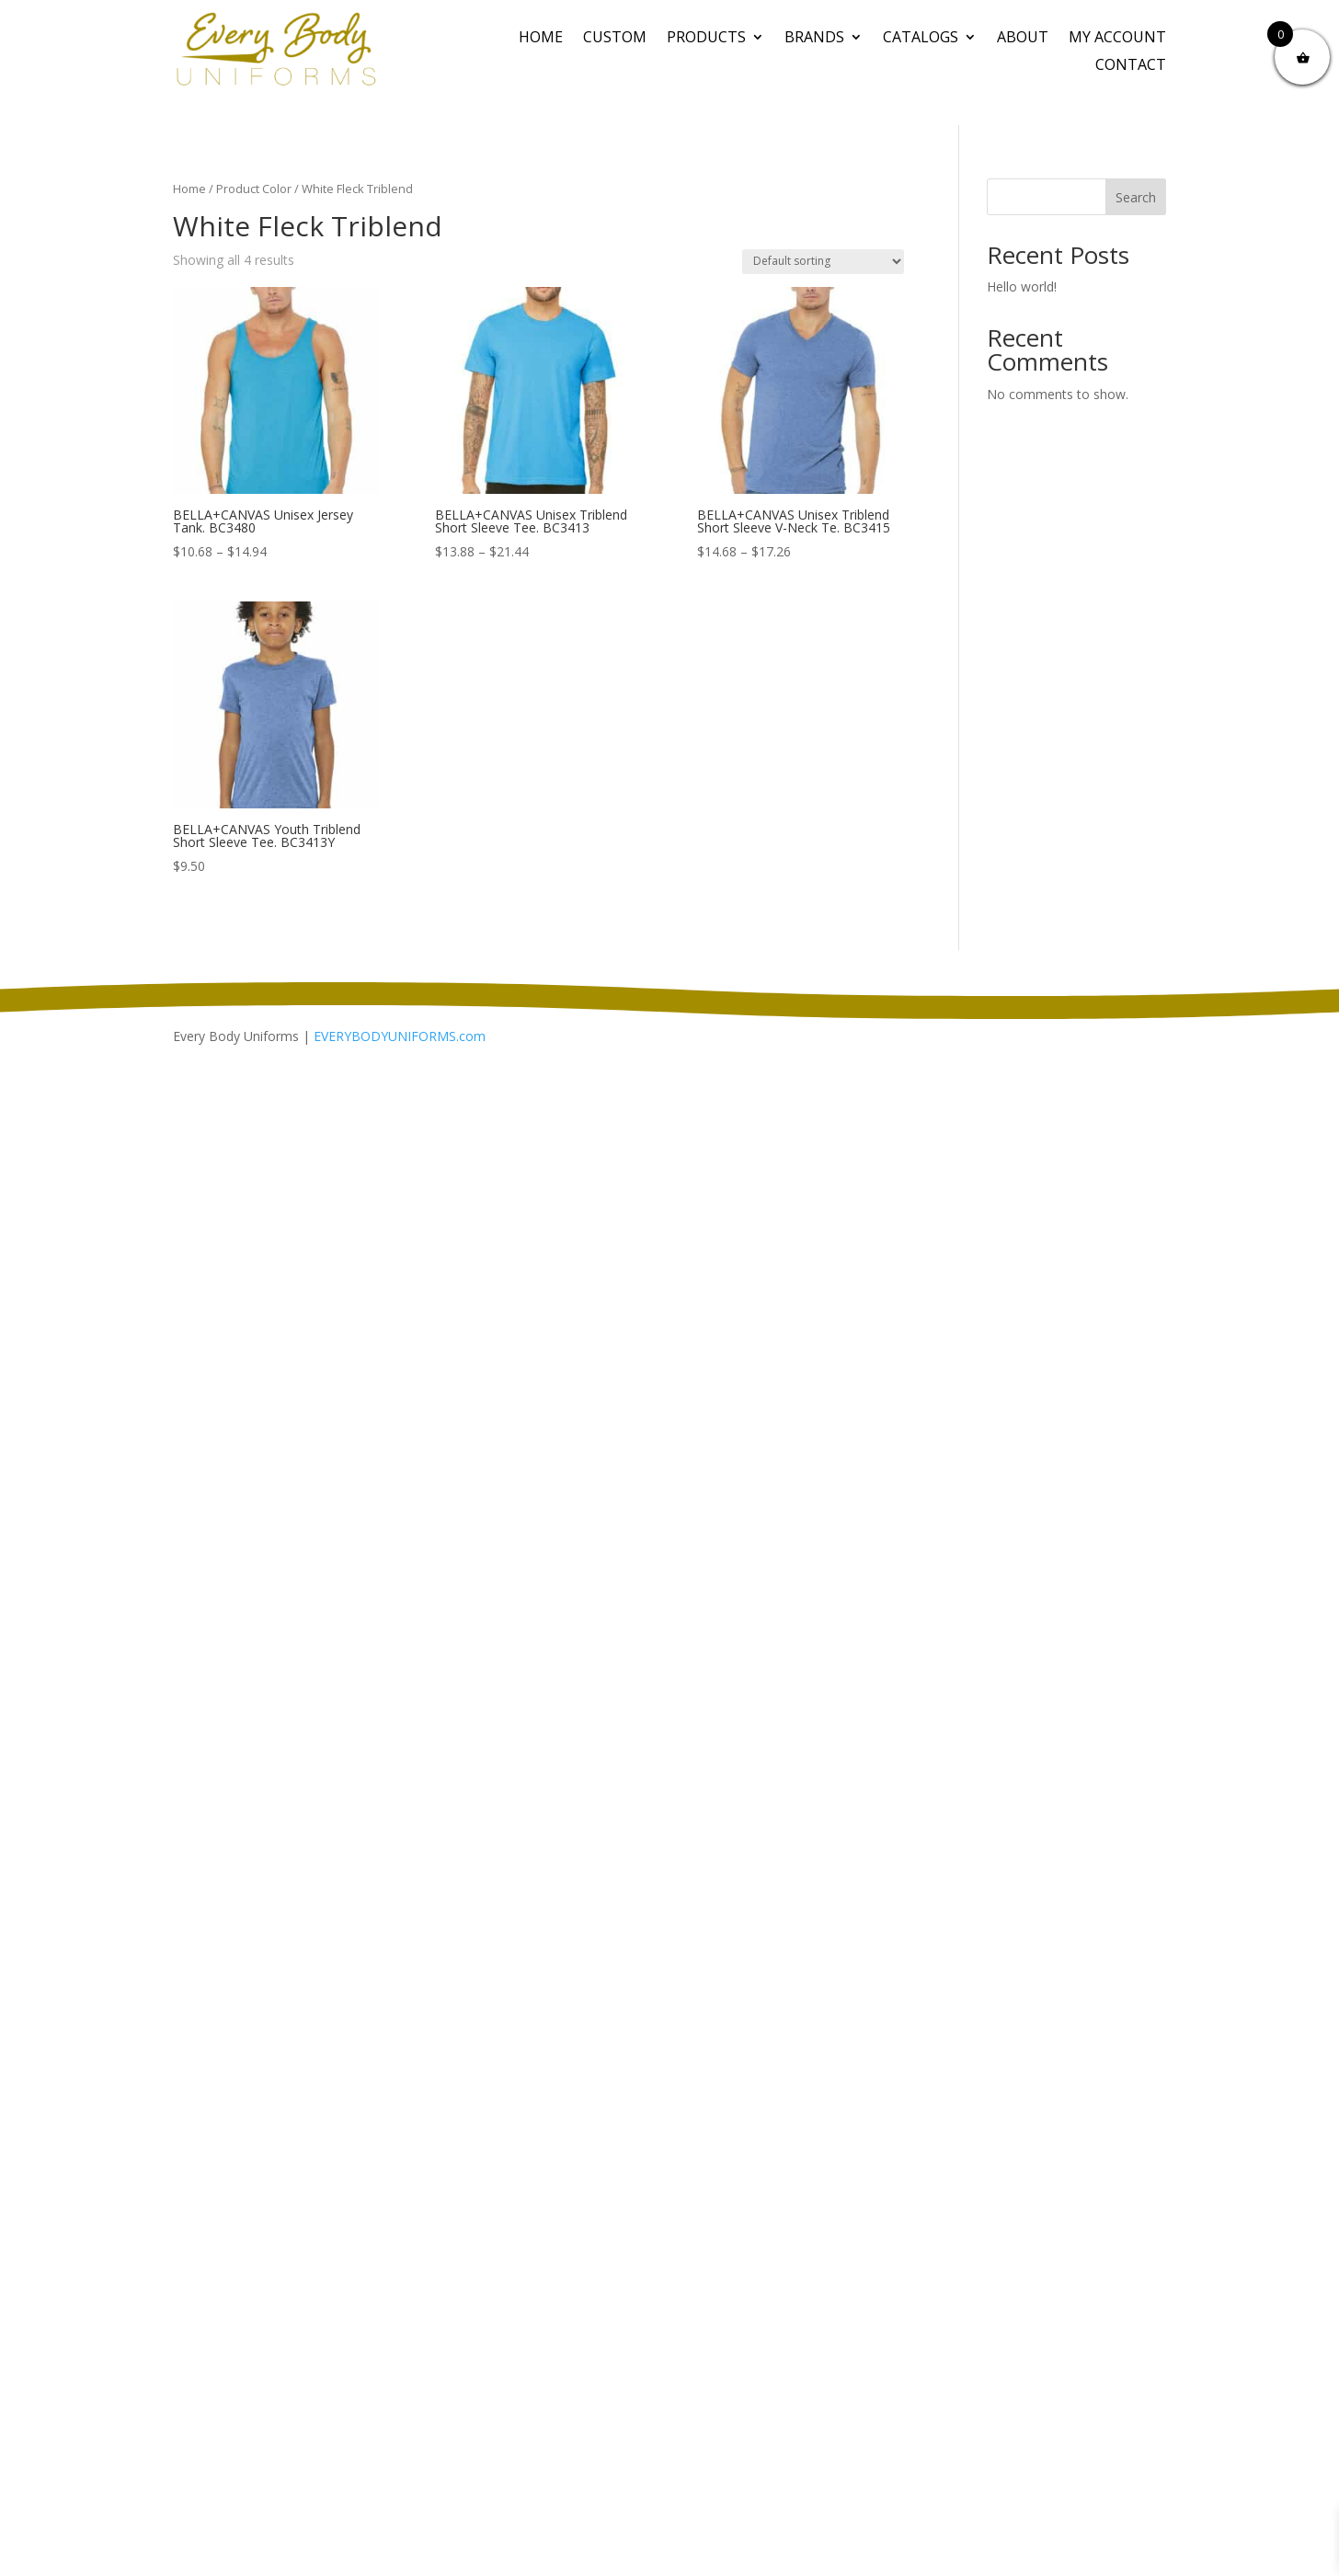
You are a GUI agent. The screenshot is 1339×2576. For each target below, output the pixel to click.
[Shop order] (823, 261)
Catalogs (920, 38)
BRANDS (814, 38)
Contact (1130, 66)
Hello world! (1022, 286)
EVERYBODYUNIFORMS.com (400, 1036)
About (1022, 38)
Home (541, 38)
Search (1136, 197)
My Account (1117, 38)
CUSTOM (615, 38)
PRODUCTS (706, 38)
